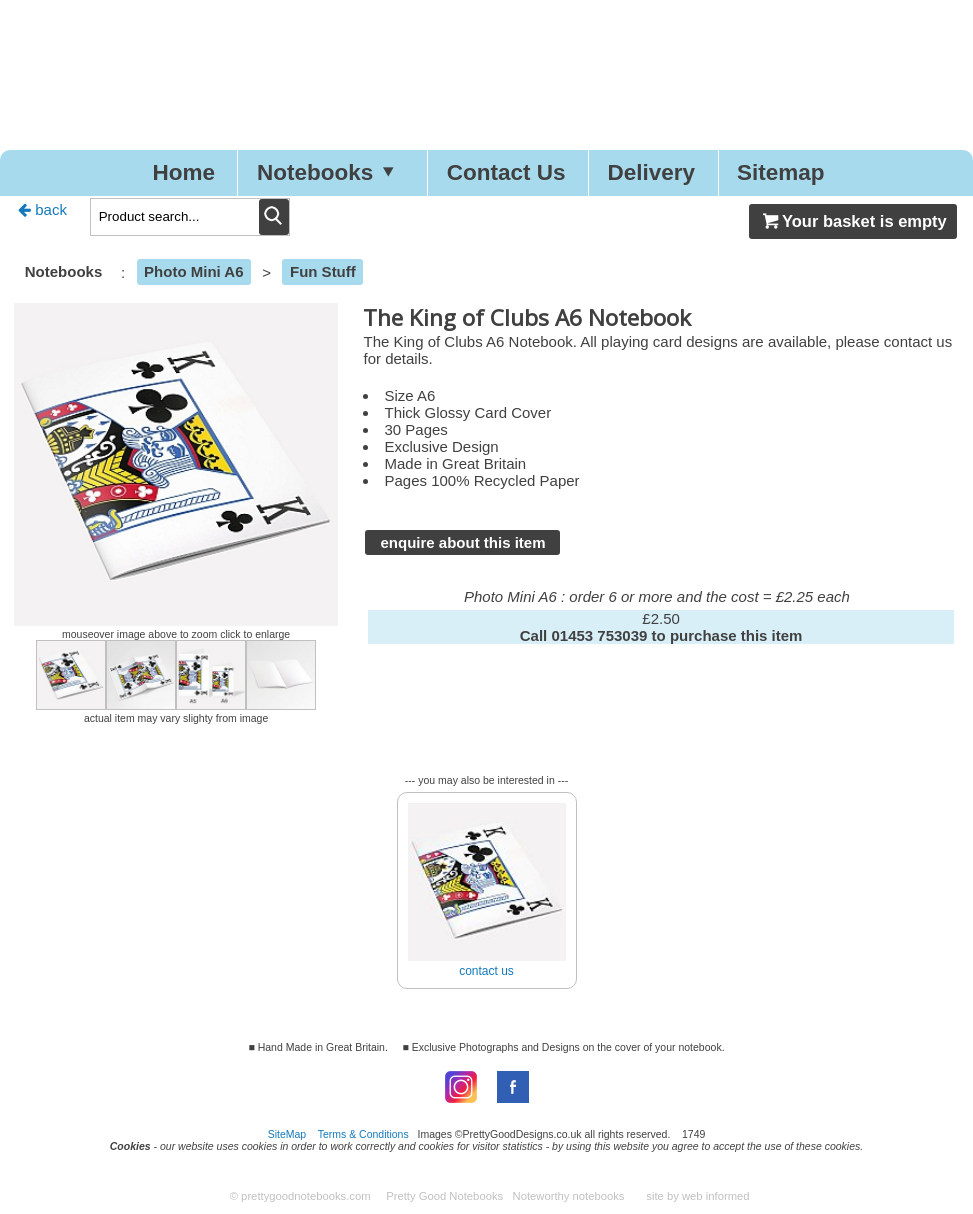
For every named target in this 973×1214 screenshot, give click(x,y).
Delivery (651, 172)
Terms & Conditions (363, 1134)
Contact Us (506, 172)
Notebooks (331, 172)
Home (183, 172)
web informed (716, 1196)
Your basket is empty (853, 221)
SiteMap (287, 1134)
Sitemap (781, 172)
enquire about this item (462, 542)
